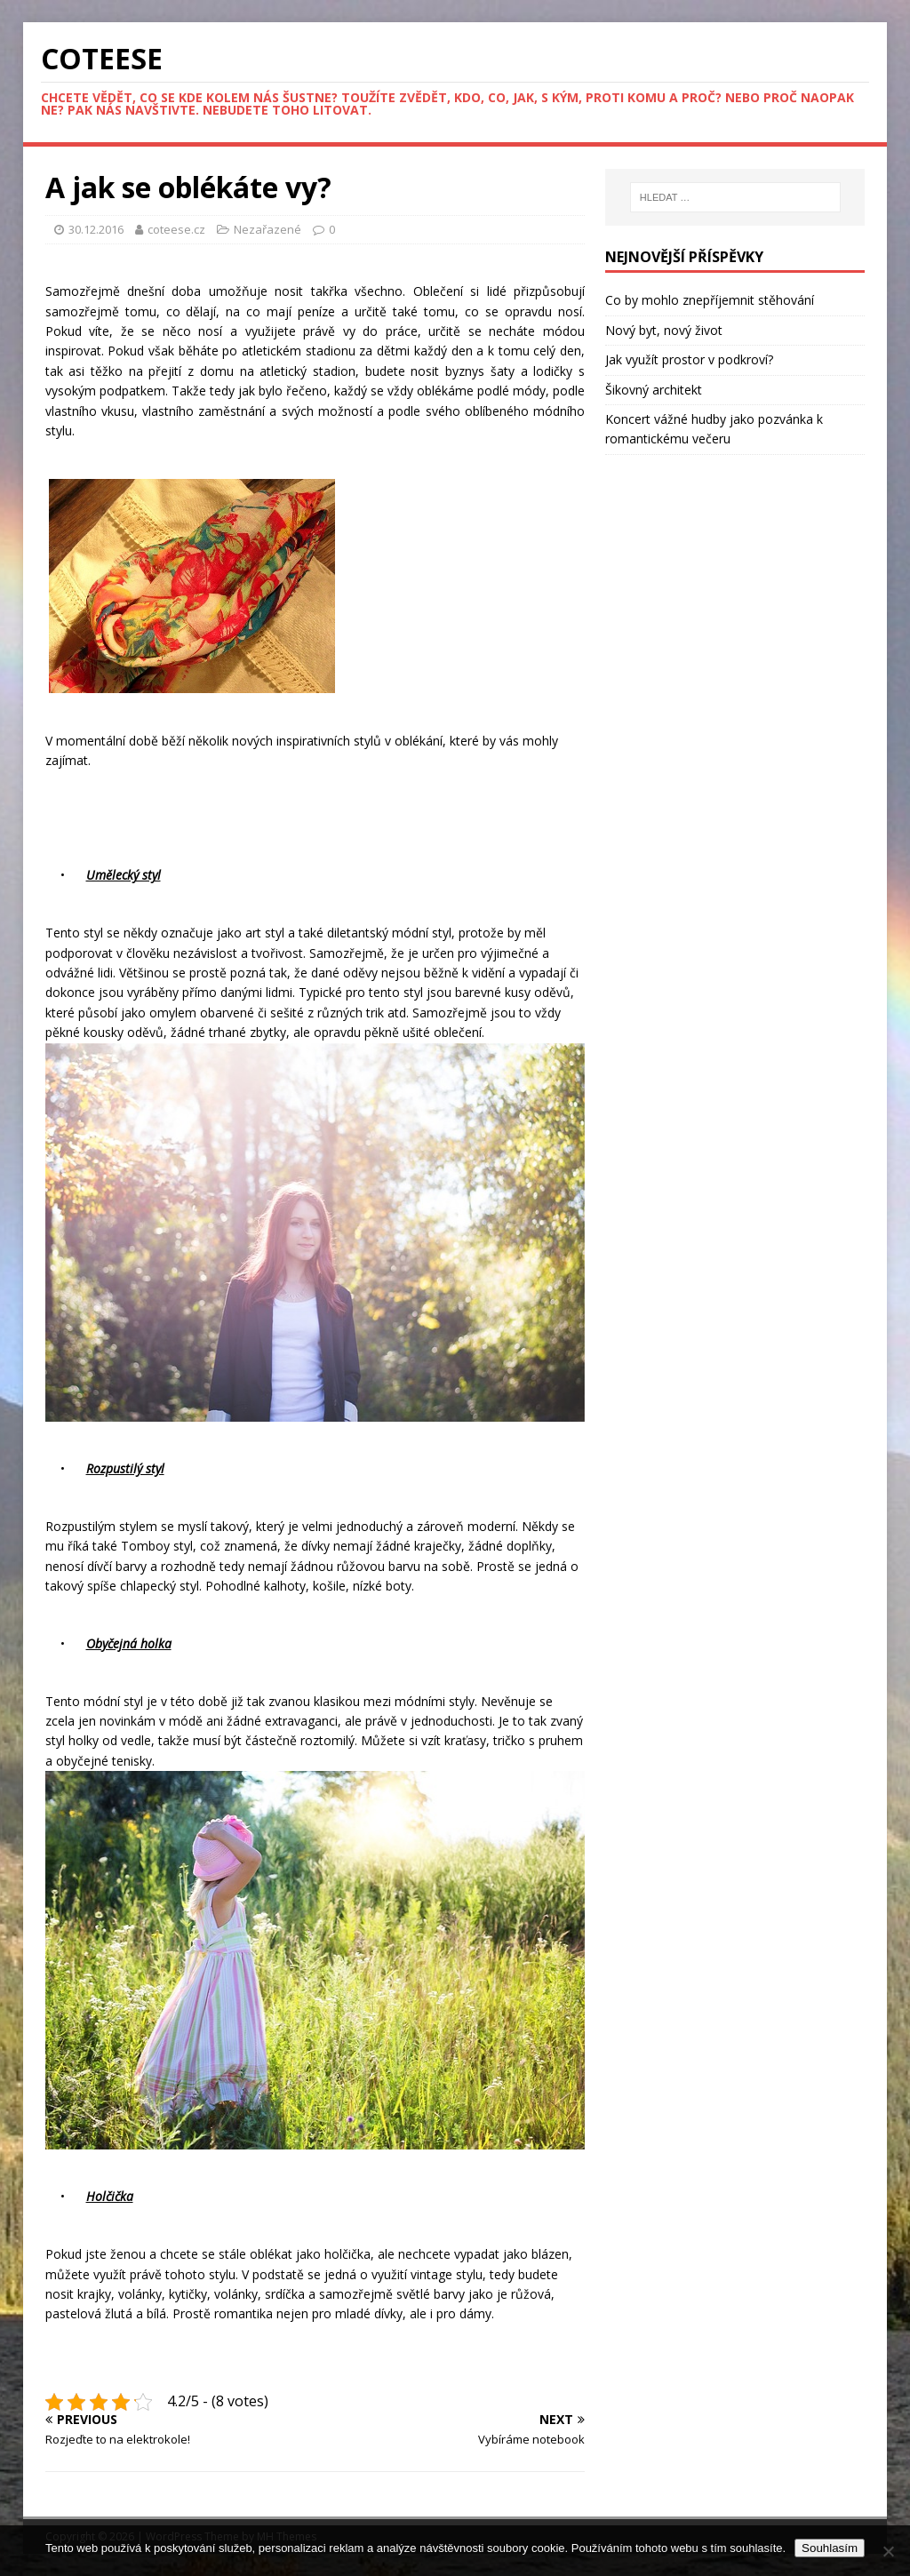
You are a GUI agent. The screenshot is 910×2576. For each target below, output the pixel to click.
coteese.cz (178, 229)
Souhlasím (830, 2548)
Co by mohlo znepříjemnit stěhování (709, 299)
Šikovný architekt (653, 389)
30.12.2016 (96, 229)
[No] (888, 2551)
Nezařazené (267, 229)
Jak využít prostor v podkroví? (689, 359)
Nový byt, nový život (663, 330)
